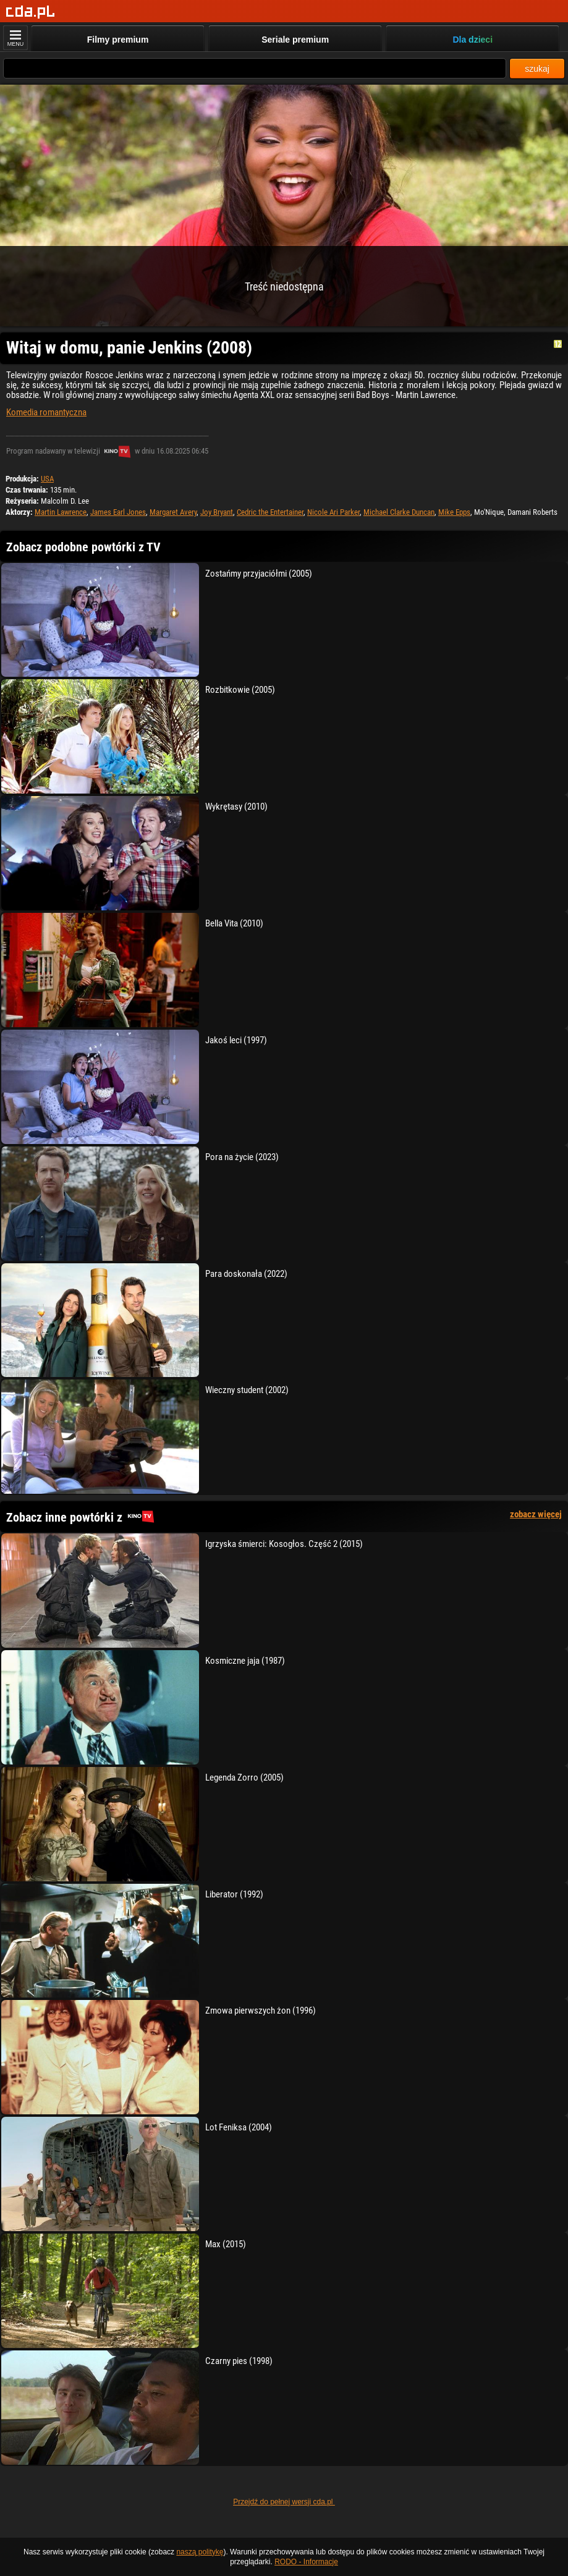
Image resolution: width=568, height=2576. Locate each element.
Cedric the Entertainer (270, 512)
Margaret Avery (173, 512)
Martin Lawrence (61, 512)
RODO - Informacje (306, 2561)
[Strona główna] (30, 12)
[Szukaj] (254, 68)
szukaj (537, 69)
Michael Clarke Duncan (398, 512)
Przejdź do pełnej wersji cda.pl (284, 2502)
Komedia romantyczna (46, 412)
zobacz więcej (536, 1514)
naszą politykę (199, 2552)
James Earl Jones (118, 512)
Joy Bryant (216, 512)
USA (47, 478)
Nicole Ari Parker (333, 512)
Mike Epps (454, 512)
